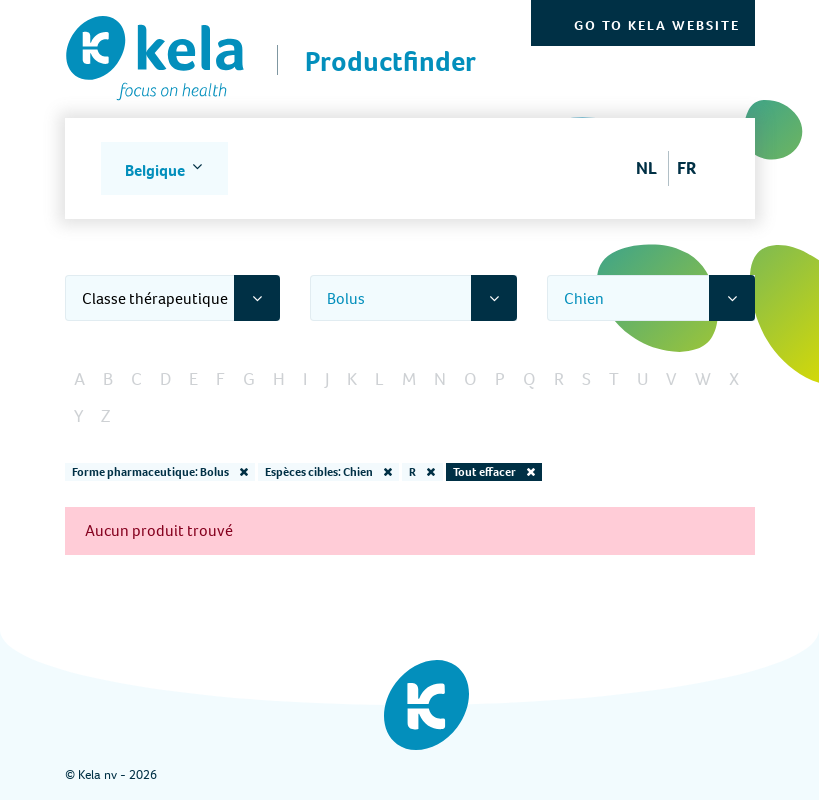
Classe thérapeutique (155, 298)
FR (686, 168)
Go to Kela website (657, 25)
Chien (584, 298)
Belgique (156, 170)
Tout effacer (494, 472)
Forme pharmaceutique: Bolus (160, 472)
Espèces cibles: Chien (328, 472)
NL (646, 168)
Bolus (346, 298)
